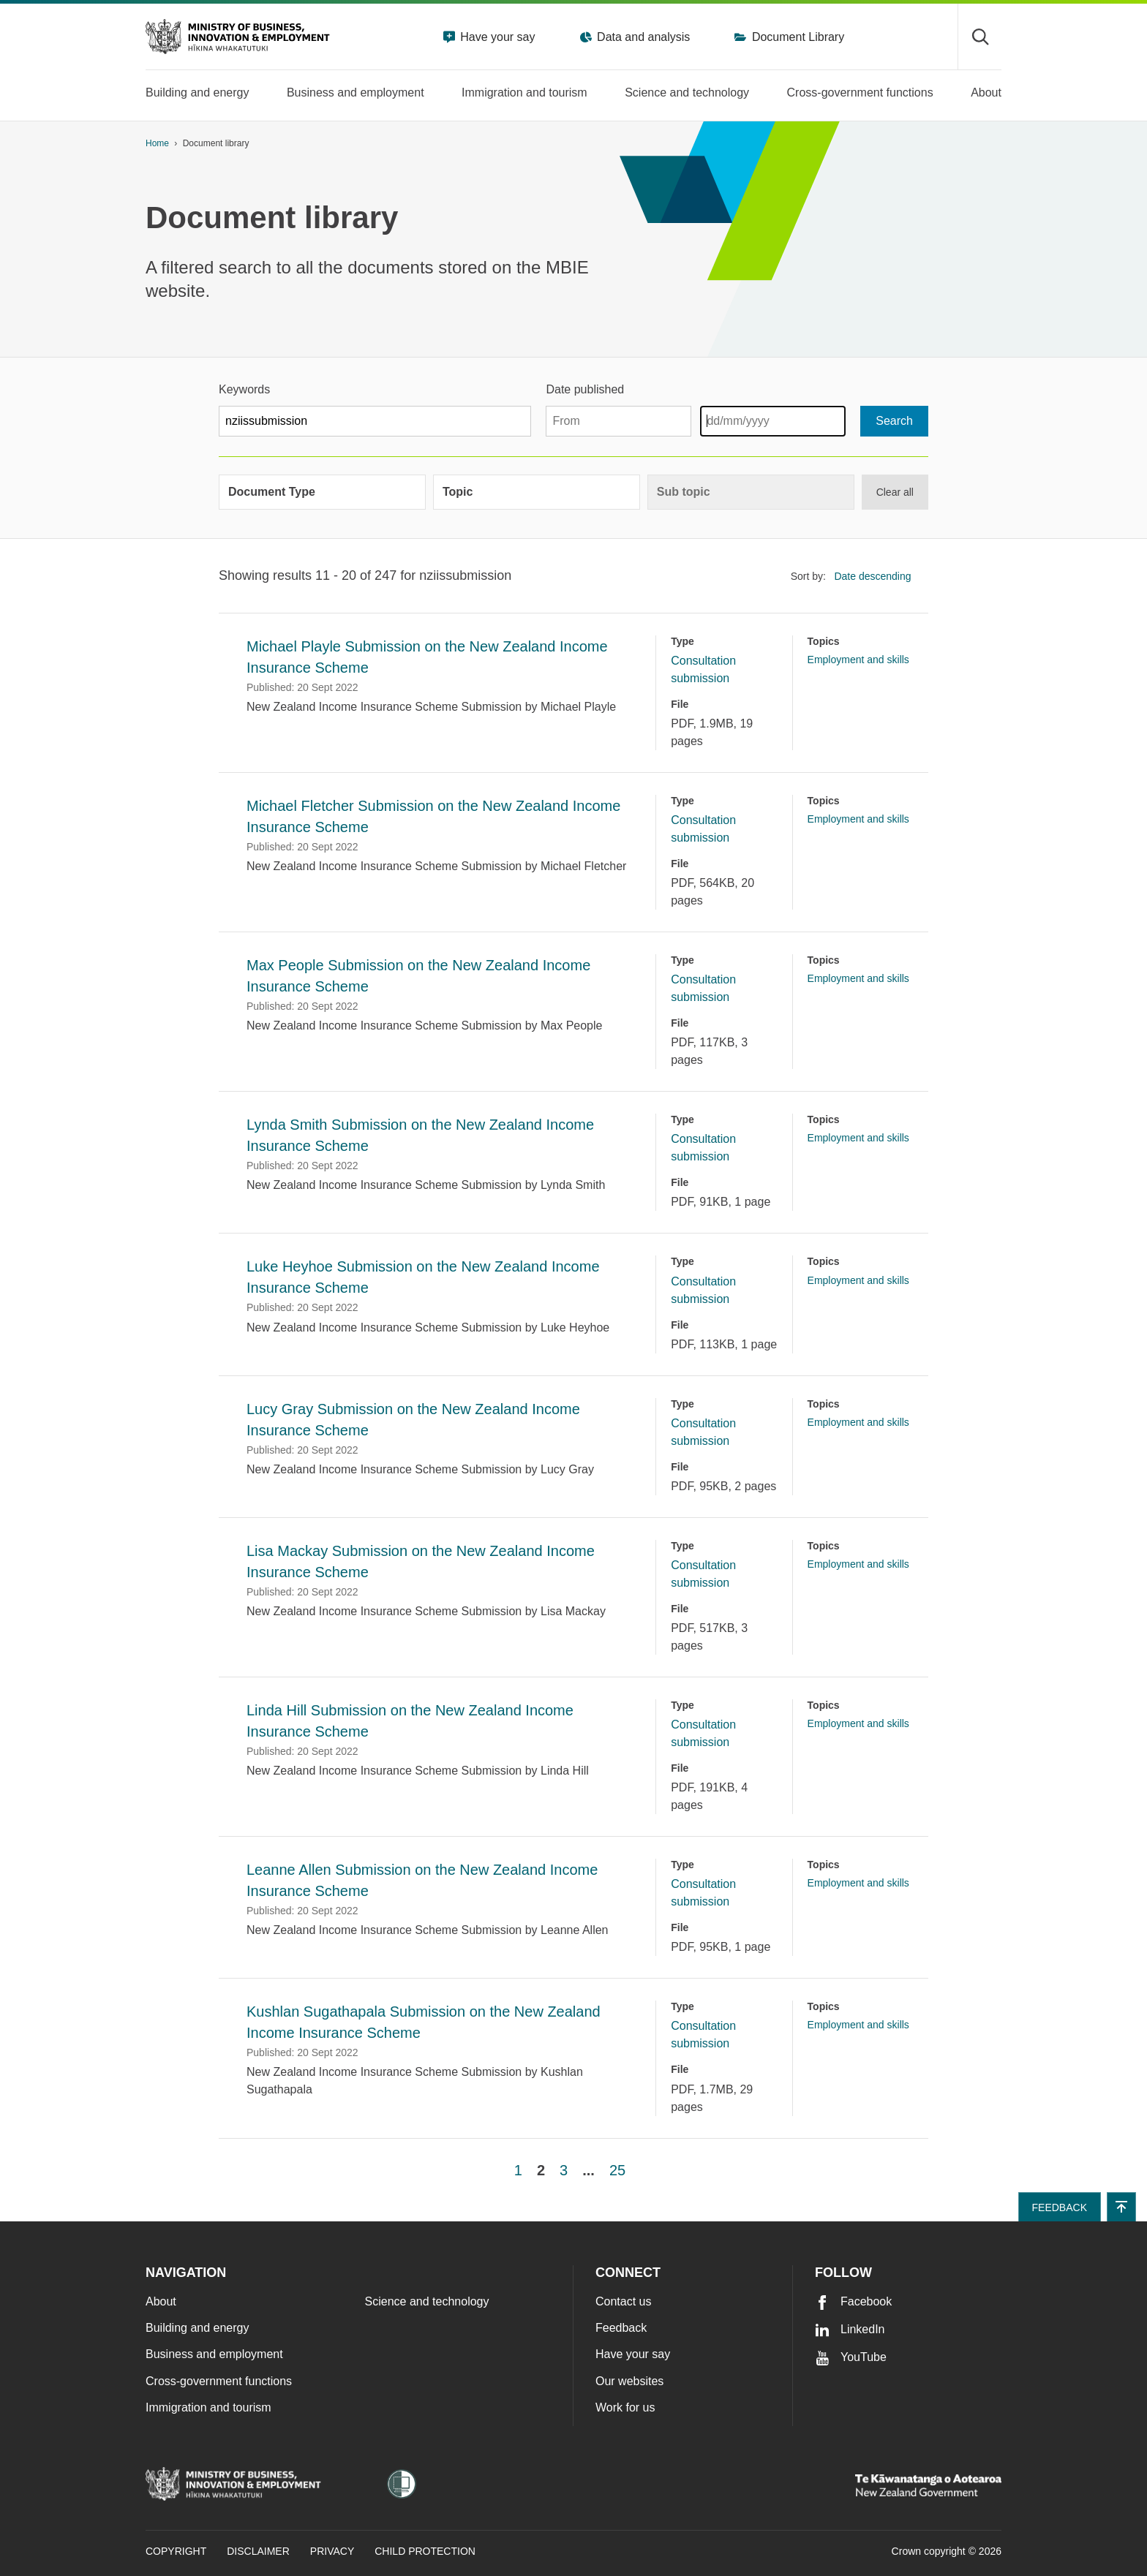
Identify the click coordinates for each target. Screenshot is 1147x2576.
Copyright (176, 2551)
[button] (1121, 2206)
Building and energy (197, 2328)
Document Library (796, 37)
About (161, 2301)
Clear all (895, 492)
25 (617, 2170)
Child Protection (425, 2551)
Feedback (621, 2328)
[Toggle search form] (979, 36)
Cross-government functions (219, 2381)
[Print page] (960, 143)
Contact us (623, 2301)
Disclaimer (258, 2551)
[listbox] (877, 576)
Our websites (629, 2381)
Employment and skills (858, 659)
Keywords (244, 389)
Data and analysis (642, 37)
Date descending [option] (872, 576)
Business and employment (214, 2354)
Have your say (496, 37)
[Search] (894, 421)
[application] (994, 143)
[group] (322, 492)
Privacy (332, 2551)
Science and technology (427, 2301)
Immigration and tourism (208, 2407)
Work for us (625, 2407)
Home (157, 143)
